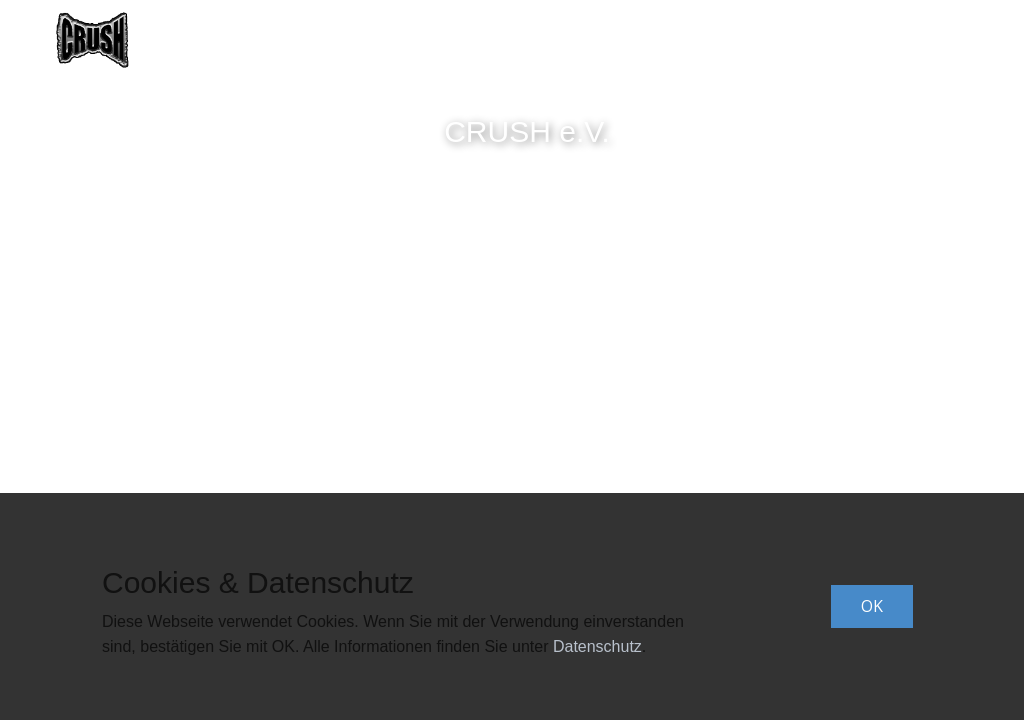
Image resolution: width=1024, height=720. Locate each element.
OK (872, 606)
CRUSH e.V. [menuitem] (557, 40)
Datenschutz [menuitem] (789, 40)
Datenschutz (597, 646)
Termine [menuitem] (670, 40)
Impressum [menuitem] (919, 40)
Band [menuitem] (456, 40)
